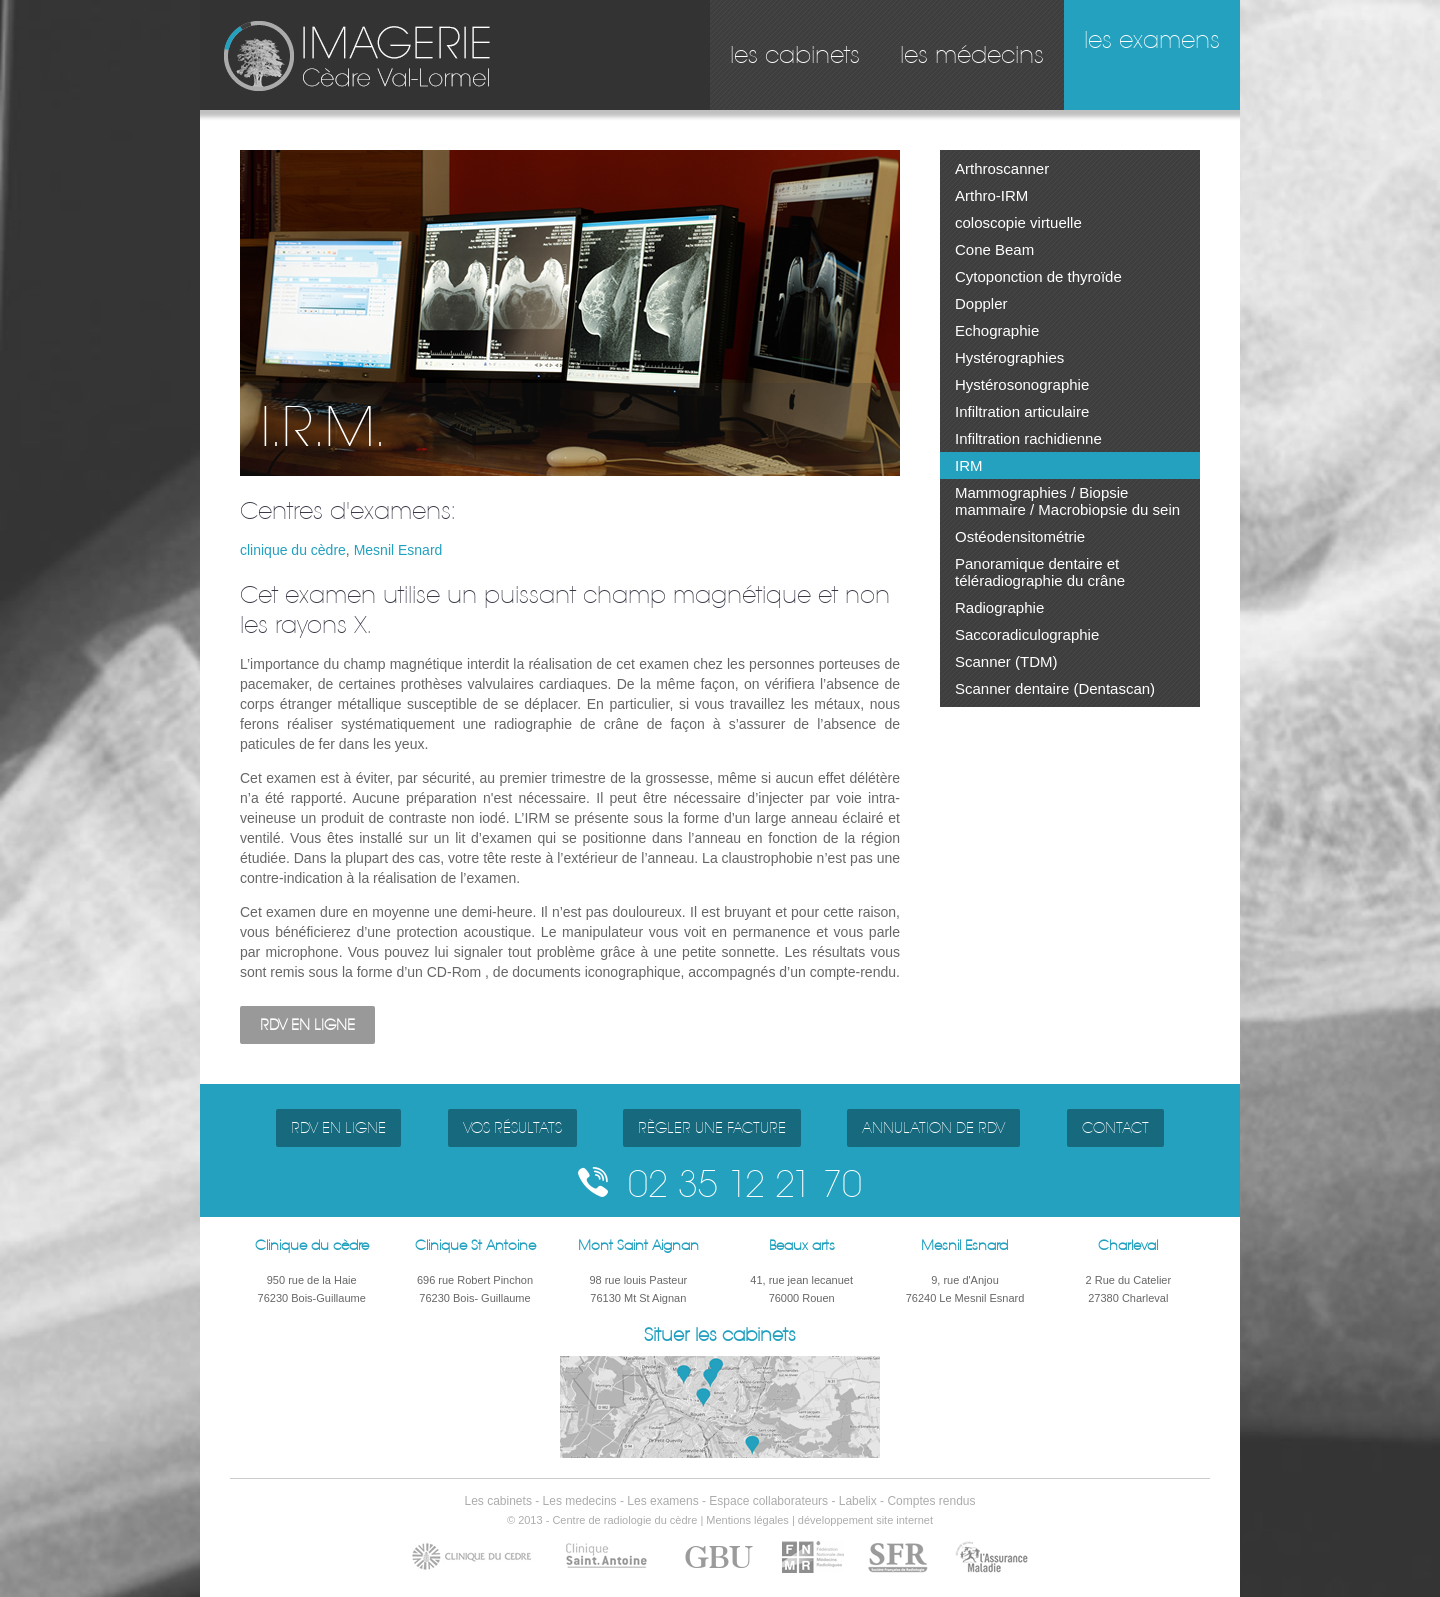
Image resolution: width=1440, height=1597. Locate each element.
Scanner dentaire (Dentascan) (1055, 688)
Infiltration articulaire (1022, 411)
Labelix (858, 1501)
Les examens (662, 1501)
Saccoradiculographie (1027, 634)
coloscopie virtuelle (1018, 222)
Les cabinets (498, 1501)
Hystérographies (1009, 357)
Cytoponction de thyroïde (1038, 276)
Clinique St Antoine (475, 1245)
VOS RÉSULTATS (512, 1128)
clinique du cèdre (293, 550)
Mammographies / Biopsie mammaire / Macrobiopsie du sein (1067, 501)
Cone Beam (994, 249)
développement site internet (865, 1520)
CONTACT (1115, 1128)
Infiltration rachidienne (1028, 438)
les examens (1152, 40)
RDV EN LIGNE (307, 1025)
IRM (969, 465)
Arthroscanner (1002, 168)
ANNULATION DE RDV (933, 1128)
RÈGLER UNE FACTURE (712, 1128)
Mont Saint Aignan (638, 1245)
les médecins (972, 55)
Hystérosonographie (1022, 384)
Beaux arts (802, 1245)
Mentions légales (747, 1520)
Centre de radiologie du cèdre (624, 1520)
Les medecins (580, 1501)
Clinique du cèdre (312, 1245)
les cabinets (795, 55)
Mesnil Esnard (398, 550)
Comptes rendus (931, 1501)
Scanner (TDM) (1006, 661)
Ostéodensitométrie (1020, 536)
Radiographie (999, 607)
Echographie (997, 330)
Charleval (1128, 1245)
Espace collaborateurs (768, 1501)
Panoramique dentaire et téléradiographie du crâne (1040, 572)
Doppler (981, 303)
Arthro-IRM (991, 195)
